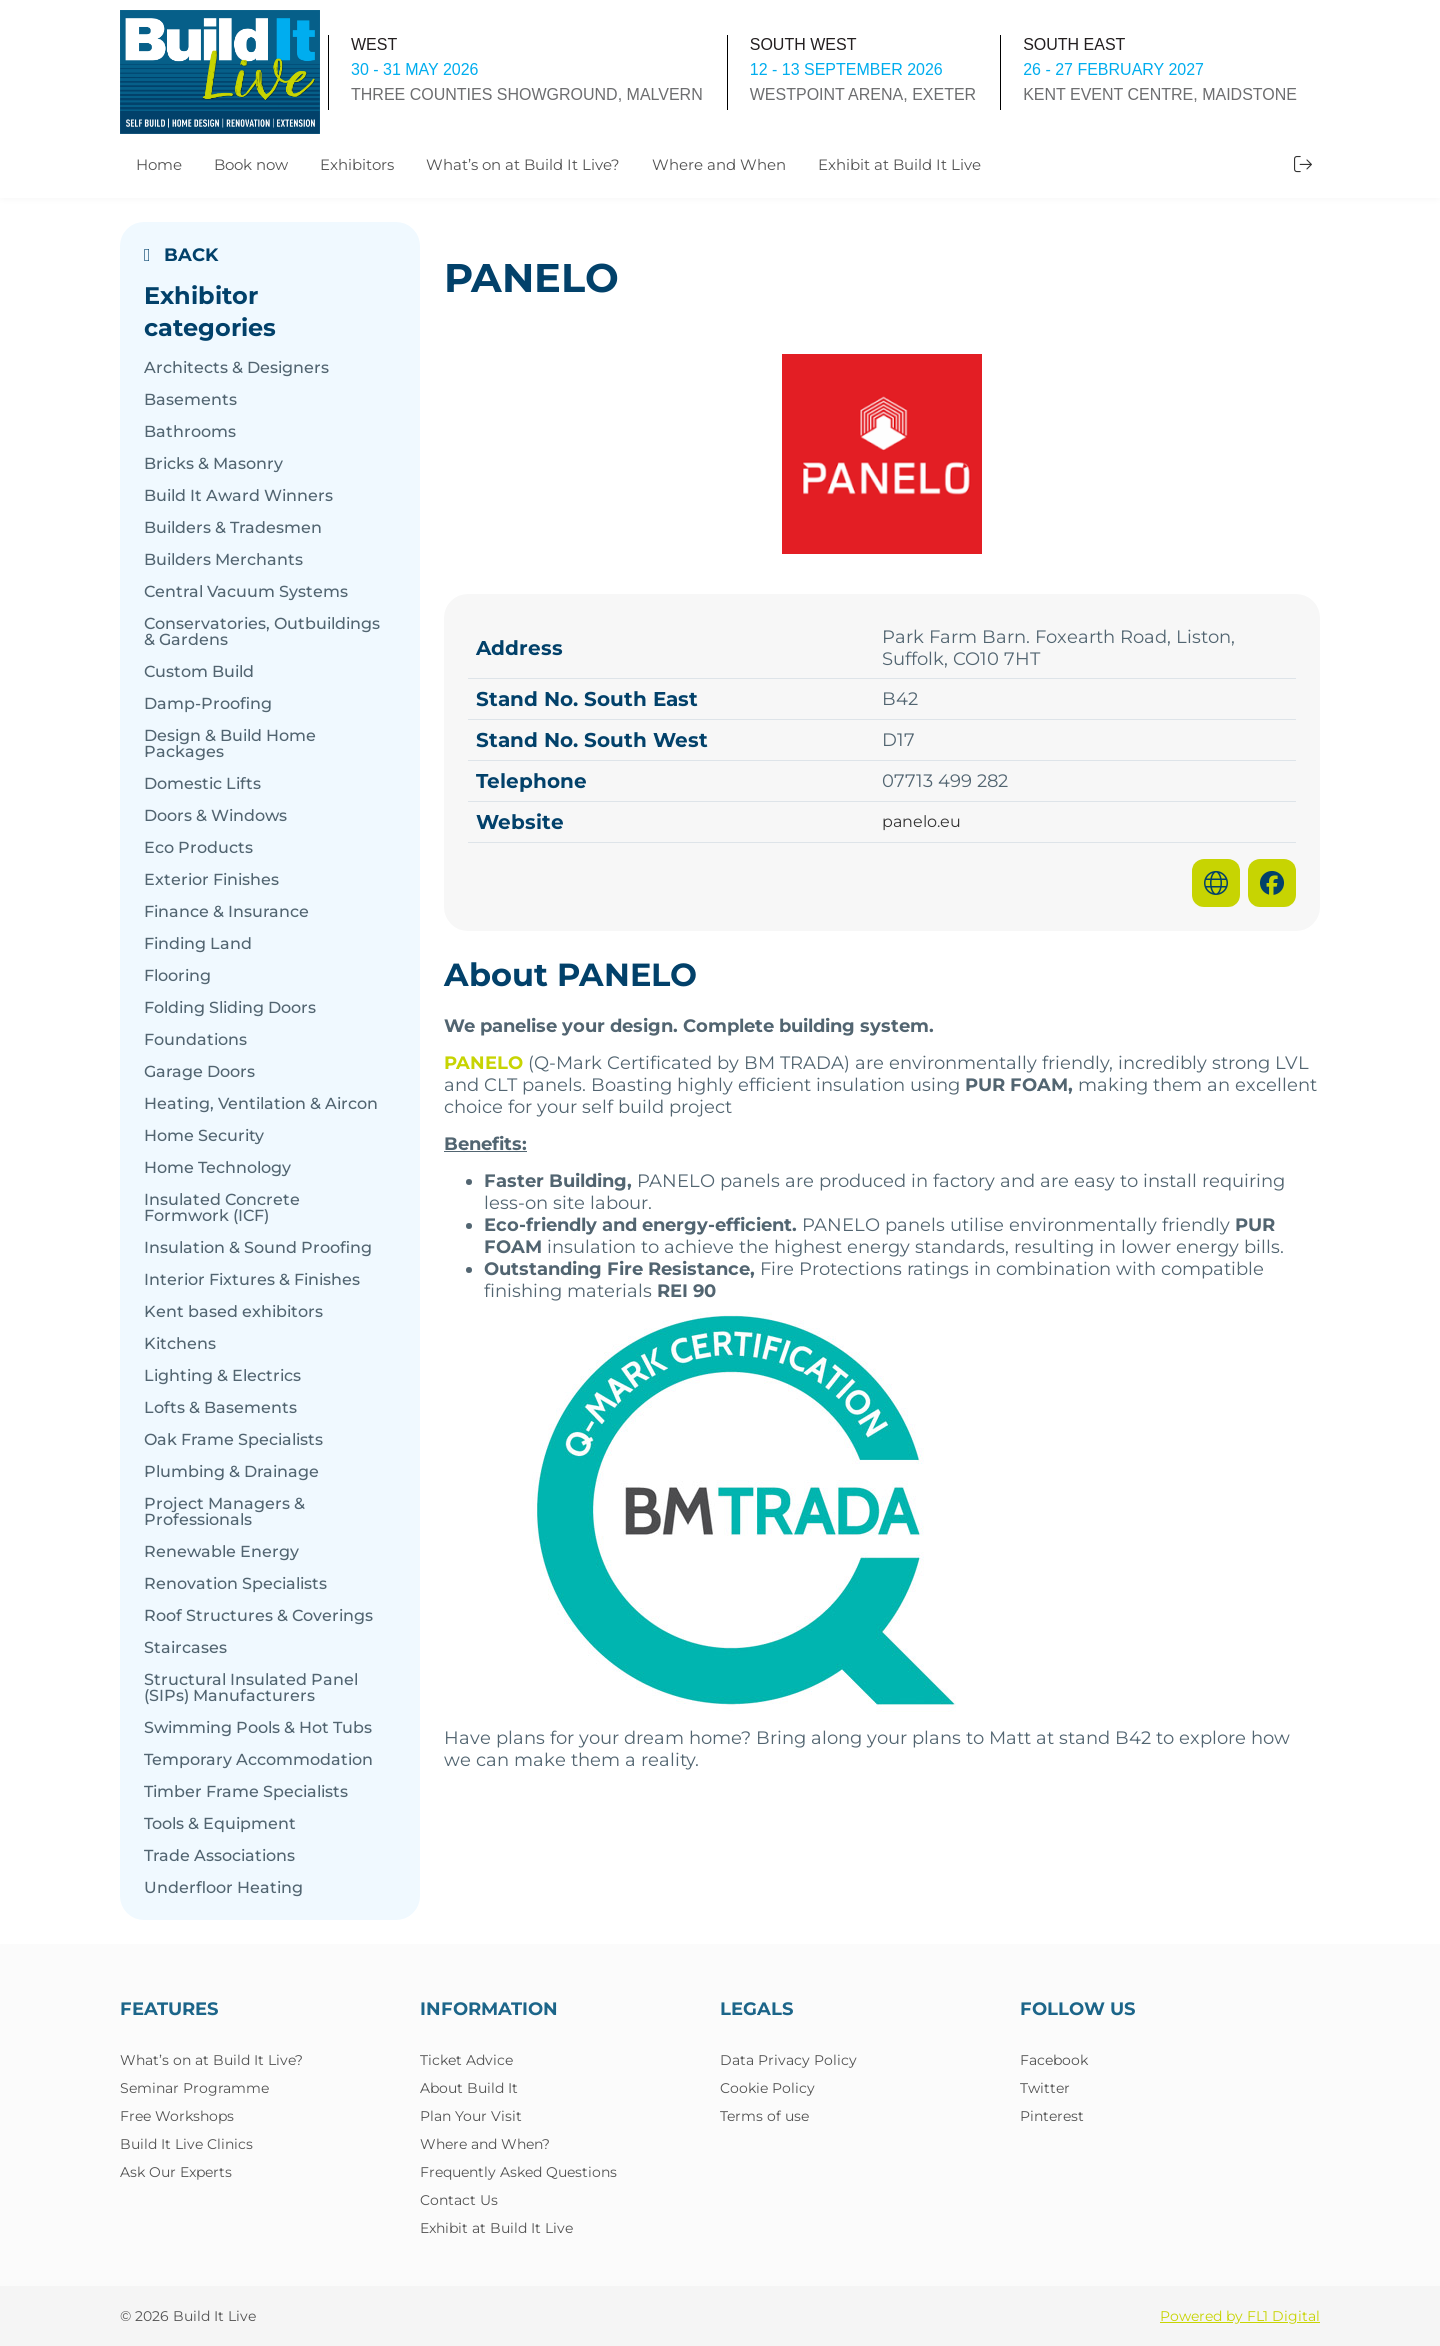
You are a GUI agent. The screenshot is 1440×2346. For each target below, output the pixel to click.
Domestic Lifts (202, 784)
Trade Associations (219, 1856)
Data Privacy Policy (788, 2060)
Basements (190, 400)
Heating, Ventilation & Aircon (261, 1104)
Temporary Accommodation (258, 1760)
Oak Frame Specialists (233, 1440)
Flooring (177, 976)
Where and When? (485, 2144)
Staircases (185, 1648)
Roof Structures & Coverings (258, 1616)
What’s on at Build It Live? (523, 164)
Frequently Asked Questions (518, 2172)
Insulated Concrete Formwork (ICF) (222, 1208)
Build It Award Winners (238, 496)
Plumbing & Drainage (231, 1472)
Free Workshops (177, 2116)
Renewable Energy (221, 1552)
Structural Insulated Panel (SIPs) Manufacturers (251, 1688)
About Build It (469, 2088)
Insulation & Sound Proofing (258, 1248)
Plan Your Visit (471, 2116)
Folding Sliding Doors (230, 1008)
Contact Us (459, 2200)
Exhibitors (357, 164)
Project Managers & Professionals (224, 1512)
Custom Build (199, 672)
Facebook (1054, 2060)
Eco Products (198, 848)
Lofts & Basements (220, 1408)
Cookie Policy (767, 2088)
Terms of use (764, 2116)
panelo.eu (921, 822)
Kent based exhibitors (233, 1312)
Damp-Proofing (208, 704)
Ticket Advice (466, 2060)
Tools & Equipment (220, 1824)
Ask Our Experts (176, 2172)
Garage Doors (199, 1072)
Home (159, 164)
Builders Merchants (223, 560)
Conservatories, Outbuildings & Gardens (262, 632)
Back (181, 255)
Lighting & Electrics (222, 1376)
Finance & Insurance (226, 912)
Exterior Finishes (211, 880)
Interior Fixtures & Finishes (252, 1280)
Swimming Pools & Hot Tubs (258, 1728)
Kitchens (180, 1344)
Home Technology (217, 1168)
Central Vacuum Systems (246, 592)
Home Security (204, 1136)
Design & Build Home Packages (230, 744)
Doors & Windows (215, 816)
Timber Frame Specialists (246, 1792)
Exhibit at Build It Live (899, 164)
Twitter (1045, 2088)
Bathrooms (190, 432)
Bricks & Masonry (213, 464)
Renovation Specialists (235, 1584)
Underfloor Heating (223, 1888)
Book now (251, 164)
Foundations (195, 1040)
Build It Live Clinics (186, 2144)
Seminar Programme (194, 2088)
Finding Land (198, 944)
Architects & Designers (236, 368)
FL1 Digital (1283, 2316)
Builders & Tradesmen (233, 528)
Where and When (719, 164)
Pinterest (1052, 2116)
